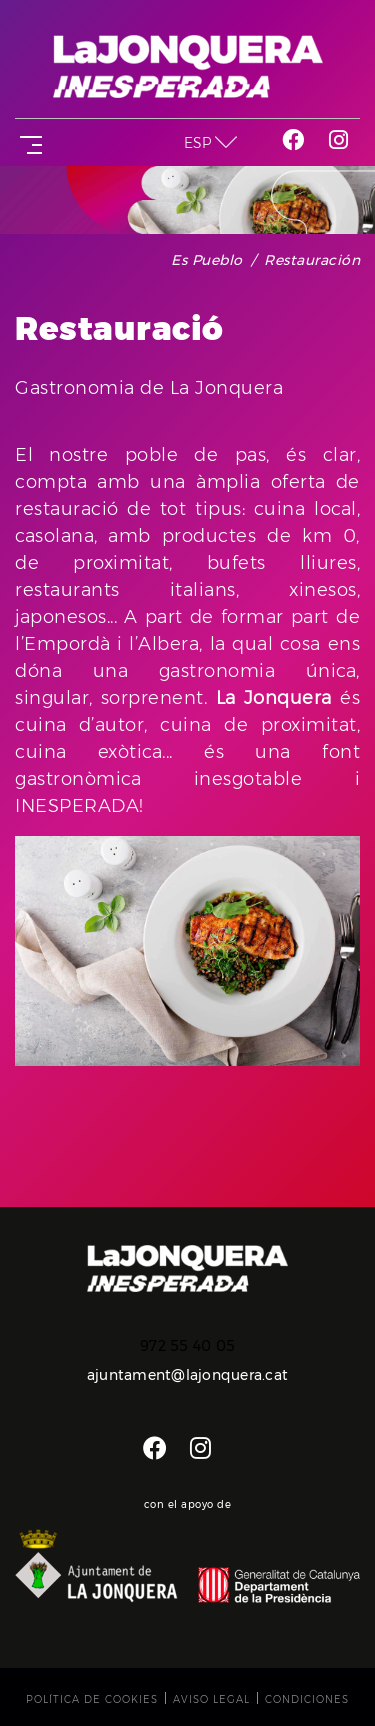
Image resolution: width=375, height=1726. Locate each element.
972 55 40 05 (187, 1346)
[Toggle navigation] (27, 142)
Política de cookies (92, 1699)
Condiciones (307, 1699)
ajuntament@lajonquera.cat (187, 1375)
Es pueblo (207, 260)
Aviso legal (211, 1699)
